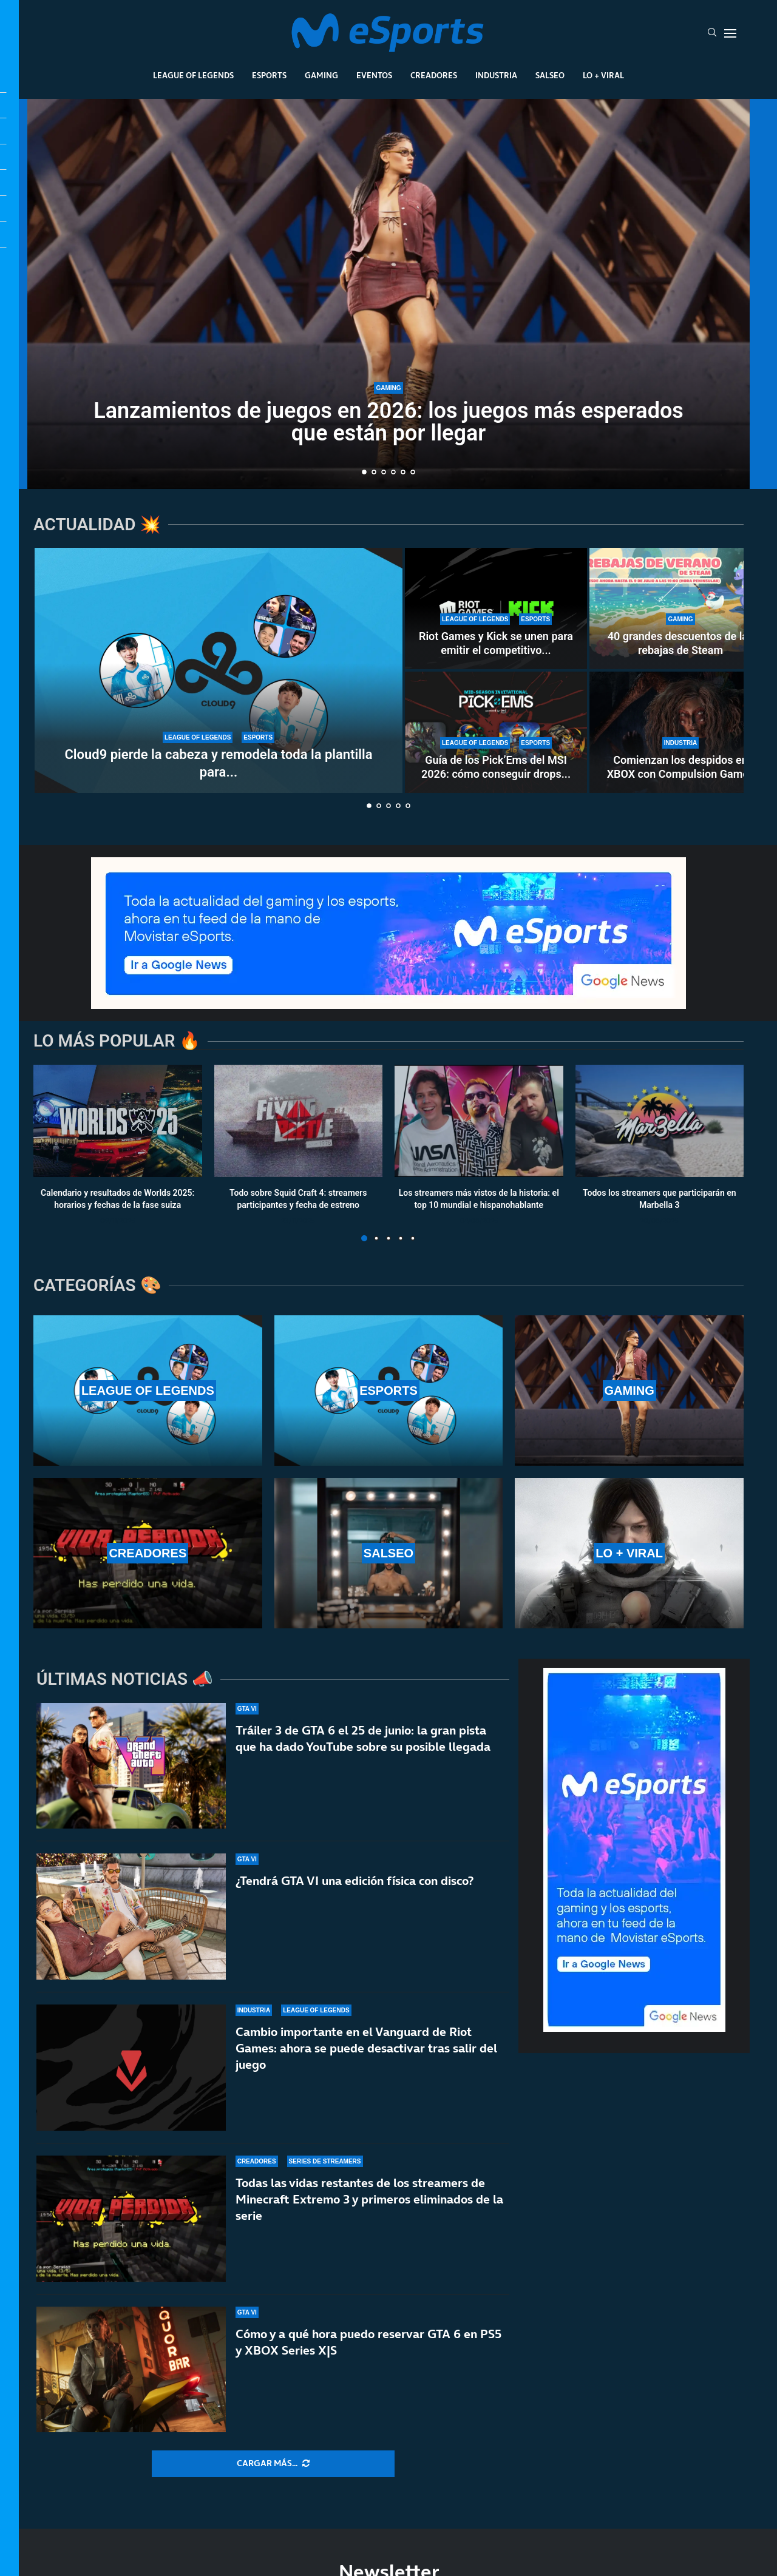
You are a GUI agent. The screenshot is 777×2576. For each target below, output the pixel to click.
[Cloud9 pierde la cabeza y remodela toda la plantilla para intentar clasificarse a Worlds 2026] (218, 670)
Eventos (374, 75)
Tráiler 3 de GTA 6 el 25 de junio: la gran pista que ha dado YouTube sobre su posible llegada (363, 1738)
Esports (269, 75)
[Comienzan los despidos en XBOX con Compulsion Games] (680, 732)
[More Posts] (273, 2463)
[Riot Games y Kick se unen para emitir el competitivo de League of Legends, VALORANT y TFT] (496, 608)
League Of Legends (193, 75)
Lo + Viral (603, 75)
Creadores (433, 75)
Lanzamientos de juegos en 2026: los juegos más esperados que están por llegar (388, 422)
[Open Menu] (730, 33)
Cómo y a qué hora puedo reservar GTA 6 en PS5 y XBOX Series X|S (368, 2343)
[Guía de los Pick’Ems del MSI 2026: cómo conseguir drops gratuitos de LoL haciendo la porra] (496, 732)
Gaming (321, 75)
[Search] (712, 33)
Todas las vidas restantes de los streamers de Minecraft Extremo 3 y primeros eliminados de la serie (369, 2199)
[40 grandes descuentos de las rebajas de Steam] (680, 608)
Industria (496, 75)
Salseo (550, 75)
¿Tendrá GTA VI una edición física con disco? (354, 1880)
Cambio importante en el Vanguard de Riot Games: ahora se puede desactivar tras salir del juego (366, 2048)
